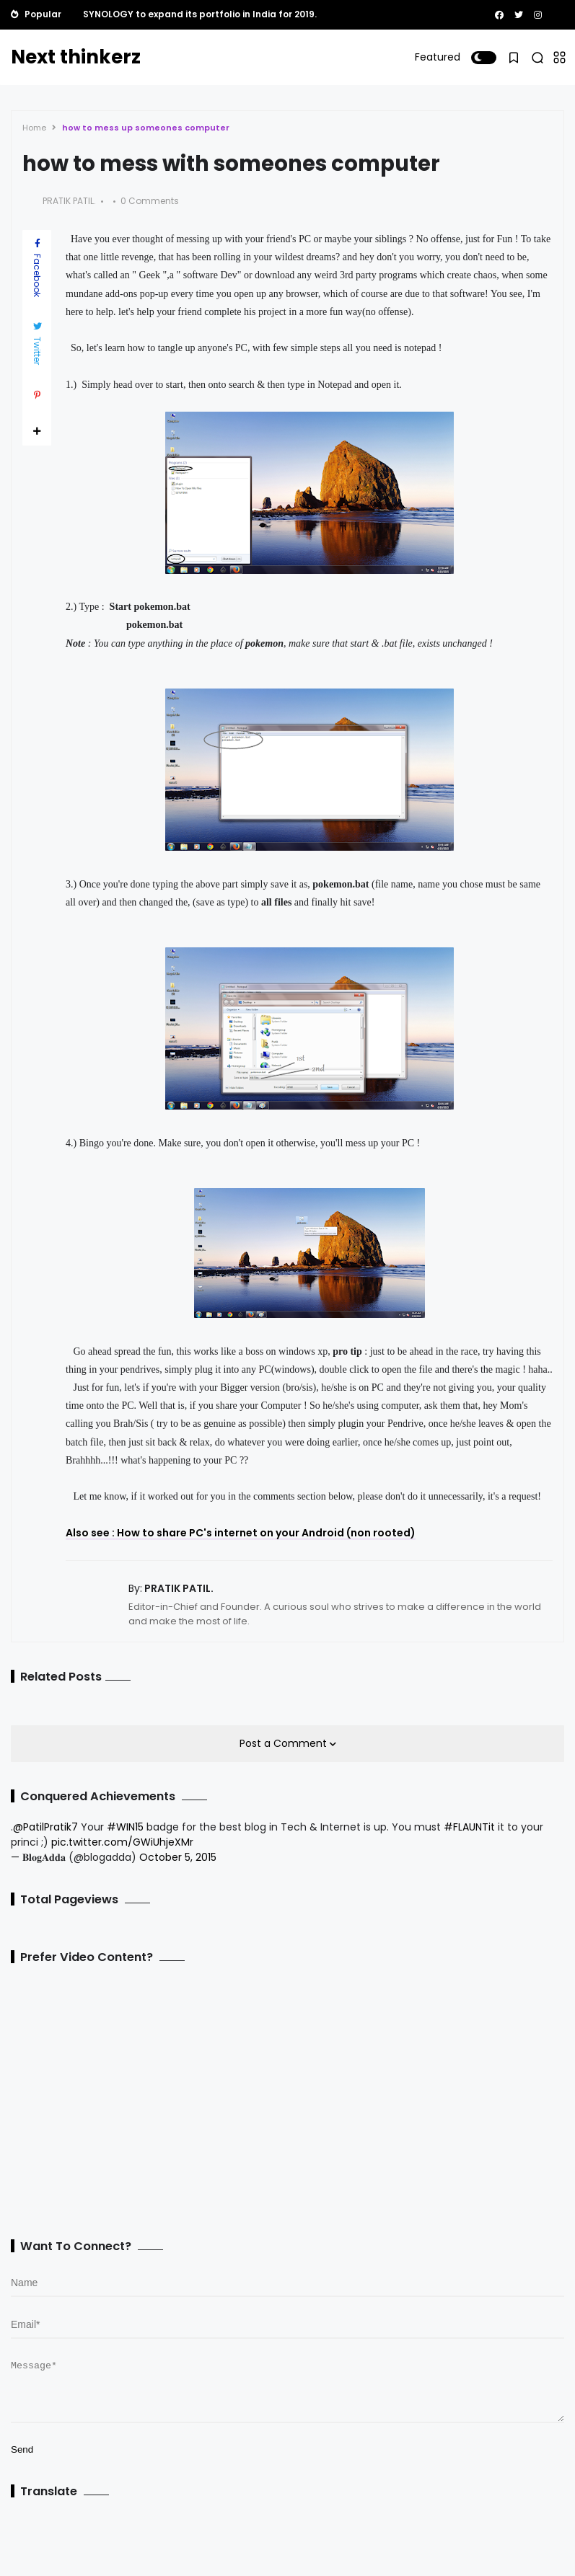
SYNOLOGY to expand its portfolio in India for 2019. (200, 14)
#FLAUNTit (469, 1827)
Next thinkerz (76, 57)
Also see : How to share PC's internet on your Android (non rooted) (241, 1533)
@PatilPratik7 (45, 1827)
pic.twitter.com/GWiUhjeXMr (122, 1842)
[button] (483, 57)
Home (34, 127)
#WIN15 (125, 1827)
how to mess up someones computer (145, 127)
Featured (437, 57)
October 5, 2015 (177, 1857)
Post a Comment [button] (285, 1743)
